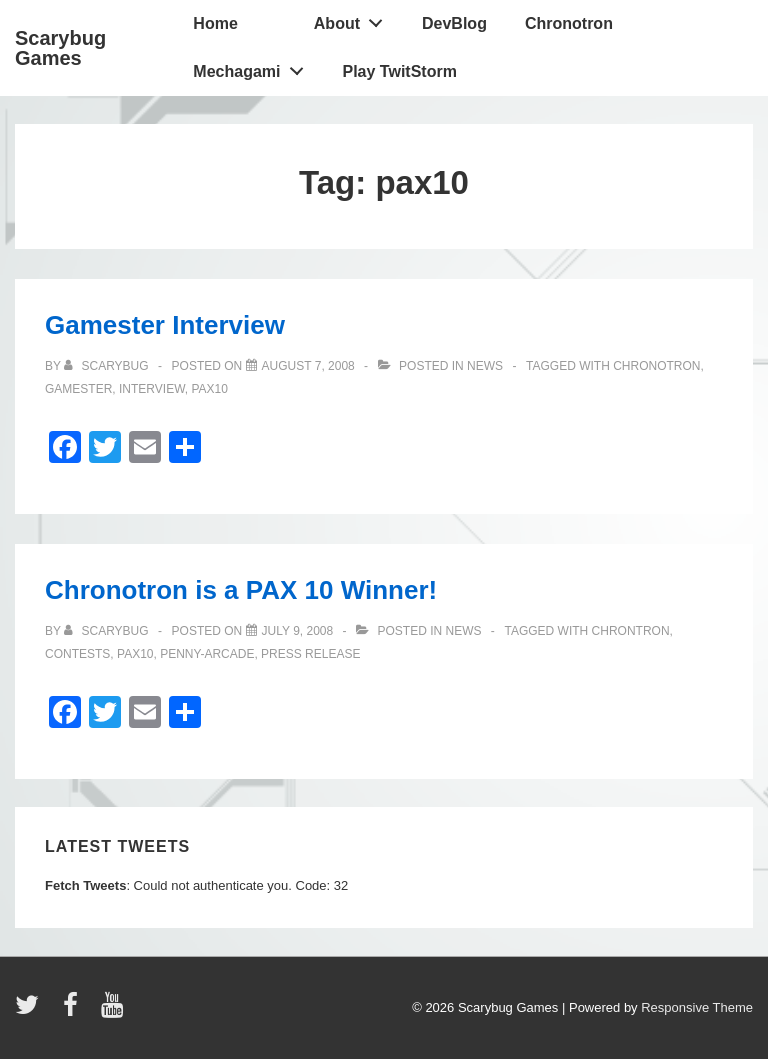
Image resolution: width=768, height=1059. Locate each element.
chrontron (631, 631)
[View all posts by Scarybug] (108, 366)
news (485, 366)
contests (77, 654)
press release (310, 654)
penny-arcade (207, 654)
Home (215, 23)
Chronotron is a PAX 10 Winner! (241, 590)
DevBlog (454, 23)
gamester (78, 389)
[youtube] (114, 1011)
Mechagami (253, 67)
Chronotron (569, 23)
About (354, 19)
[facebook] (75, 1011)
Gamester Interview (165, 325)
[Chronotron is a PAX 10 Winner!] (298, 631)
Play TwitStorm (400, 71)
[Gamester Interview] (308, 366)
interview (152, 389)
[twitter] (31, 1011)
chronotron (656, 366)
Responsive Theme (697, 1007)
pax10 (209, 389)
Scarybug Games (60, 48)
